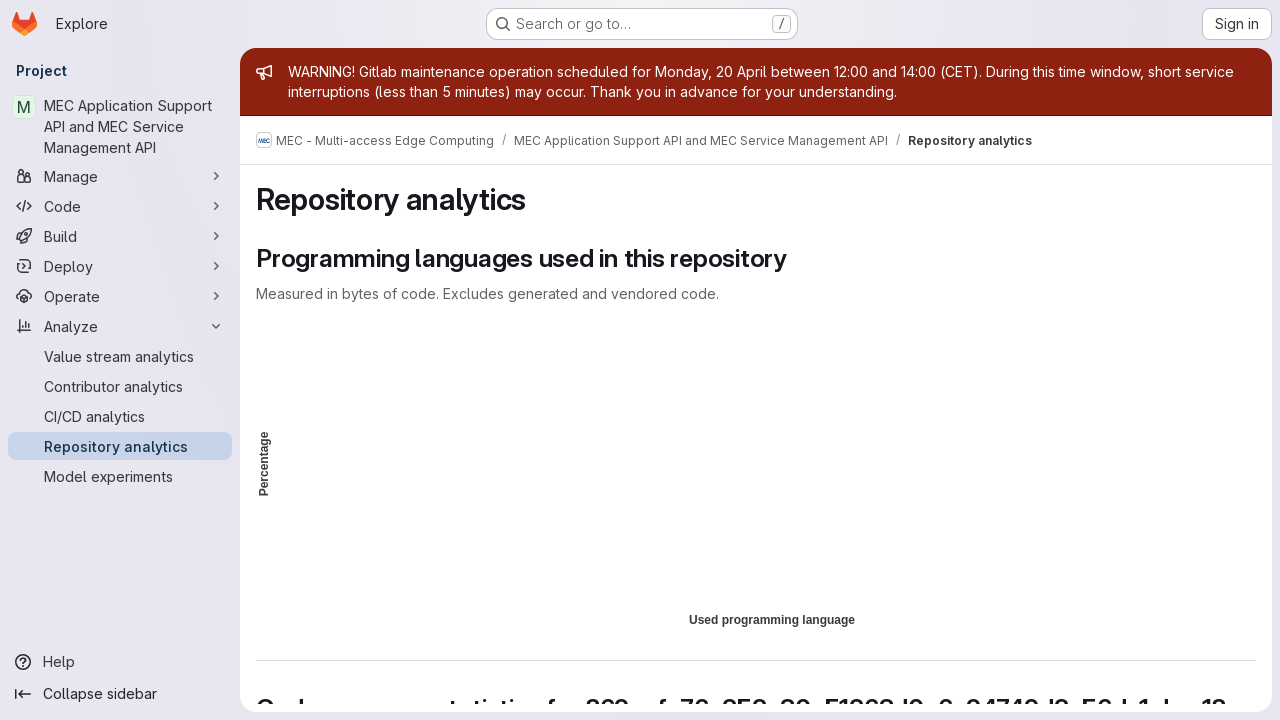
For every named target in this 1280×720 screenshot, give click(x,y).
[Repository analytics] (120, 446)
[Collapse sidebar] (120, 694)
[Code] (120, 206)
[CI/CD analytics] (120, 416)
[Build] (120, 236)
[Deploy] (120, 266)
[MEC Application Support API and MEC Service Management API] (120, 126)
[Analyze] (120, 326)
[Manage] (120, 176)
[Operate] (120, 296)
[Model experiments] (120, 476)
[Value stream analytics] (120, 356)
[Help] (120, 662)
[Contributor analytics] (120, 386)
